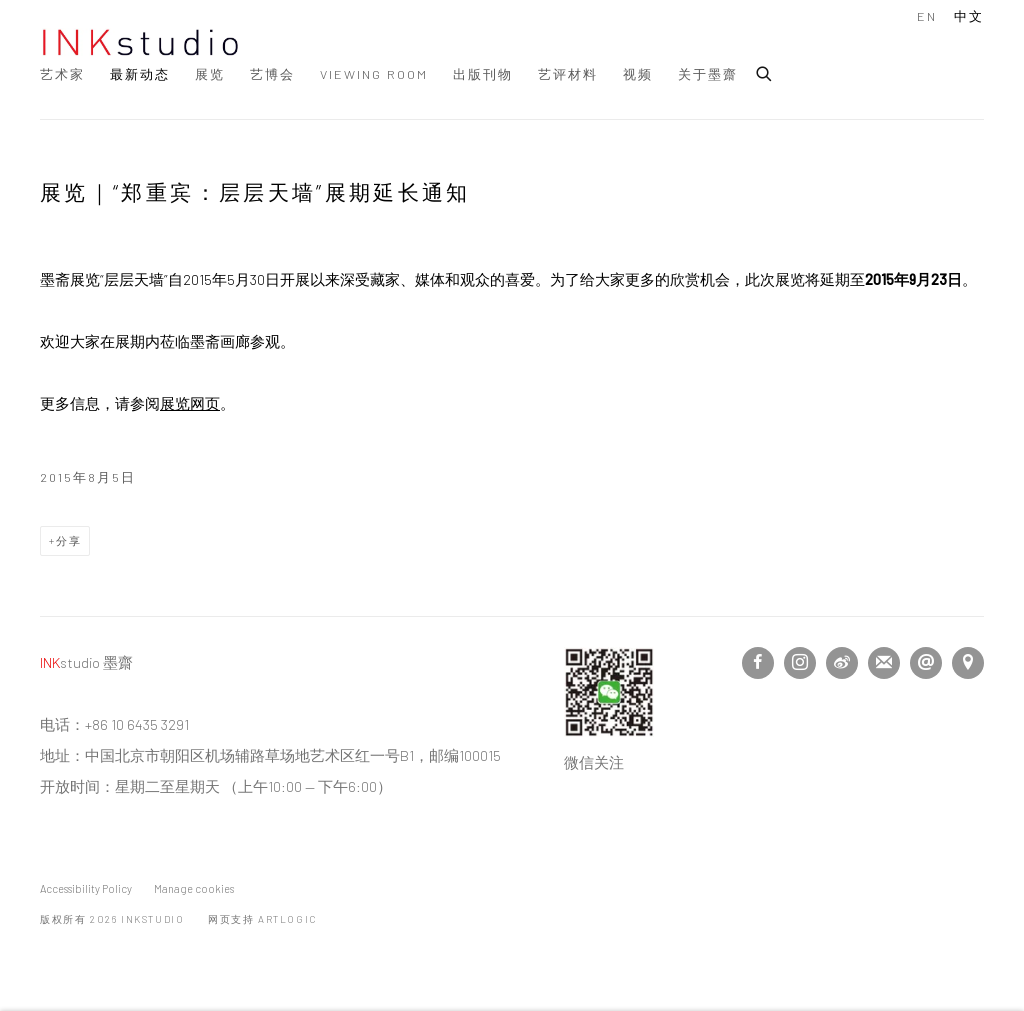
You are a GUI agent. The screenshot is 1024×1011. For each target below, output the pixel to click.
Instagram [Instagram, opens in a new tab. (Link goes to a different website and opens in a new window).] (800, 663)
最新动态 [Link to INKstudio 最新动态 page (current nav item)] (140, 74)
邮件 (926, 663)
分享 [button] (69, 540)
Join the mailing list (884, 663)
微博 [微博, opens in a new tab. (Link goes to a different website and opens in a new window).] (842, 663)
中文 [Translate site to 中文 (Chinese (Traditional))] (969, 16)
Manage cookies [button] (194, 888)
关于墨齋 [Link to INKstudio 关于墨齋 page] (708, 74)
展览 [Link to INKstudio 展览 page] (210, 74)
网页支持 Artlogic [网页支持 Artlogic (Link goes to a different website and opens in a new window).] (262, 919)
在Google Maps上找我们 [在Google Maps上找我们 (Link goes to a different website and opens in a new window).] (968, 663)
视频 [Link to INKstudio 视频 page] (638, 74)
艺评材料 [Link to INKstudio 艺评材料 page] (568, 74)
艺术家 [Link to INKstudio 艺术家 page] (62, 74)
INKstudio (140, 42)
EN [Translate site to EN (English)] (927, 16)
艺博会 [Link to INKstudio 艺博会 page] (272, 74)
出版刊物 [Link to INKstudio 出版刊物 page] (483, 74)
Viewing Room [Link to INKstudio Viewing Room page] (374, 74)
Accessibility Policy (86, 888)
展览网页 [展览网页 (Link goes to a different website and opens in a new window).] (190, 403)
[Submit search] (765, 71)
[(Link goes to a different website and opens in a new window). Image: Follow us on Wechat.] (609, 731)
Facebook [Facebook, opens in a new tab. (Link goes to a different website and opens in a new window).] (758, 663)
